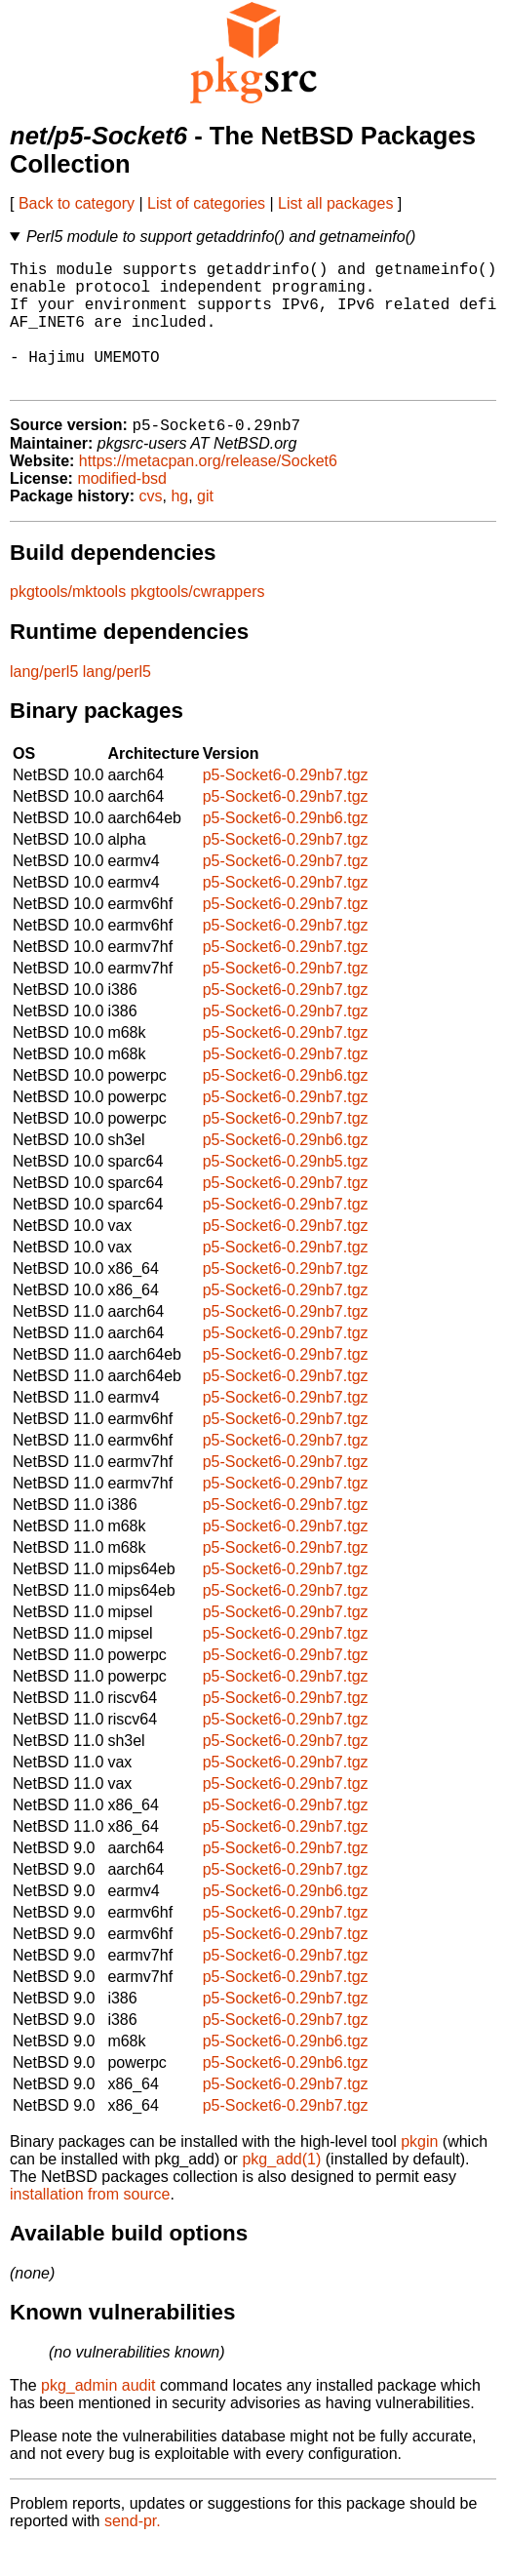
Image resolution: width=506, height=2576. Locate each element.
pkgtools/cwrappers (198, 622)
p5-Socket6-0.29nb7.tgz (286, 805)
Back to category (77, 203)
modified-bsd (122, 508)
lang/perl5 (44, 702)
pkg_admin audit (98, 2415)
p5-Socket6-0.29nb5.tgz (286, 1191)
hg (179, 526)
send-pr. (132, 2551)
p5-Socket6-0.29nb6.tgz (286, 848)
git (205, 526)
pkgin (419, 2171)
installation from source (90, 2224)
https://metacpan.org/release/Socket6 (208, 491)
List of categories (206, 203)
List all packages (335, 203)
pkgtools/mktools (68, 622)
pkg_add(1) (281, 2189)
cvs (151, 526)
